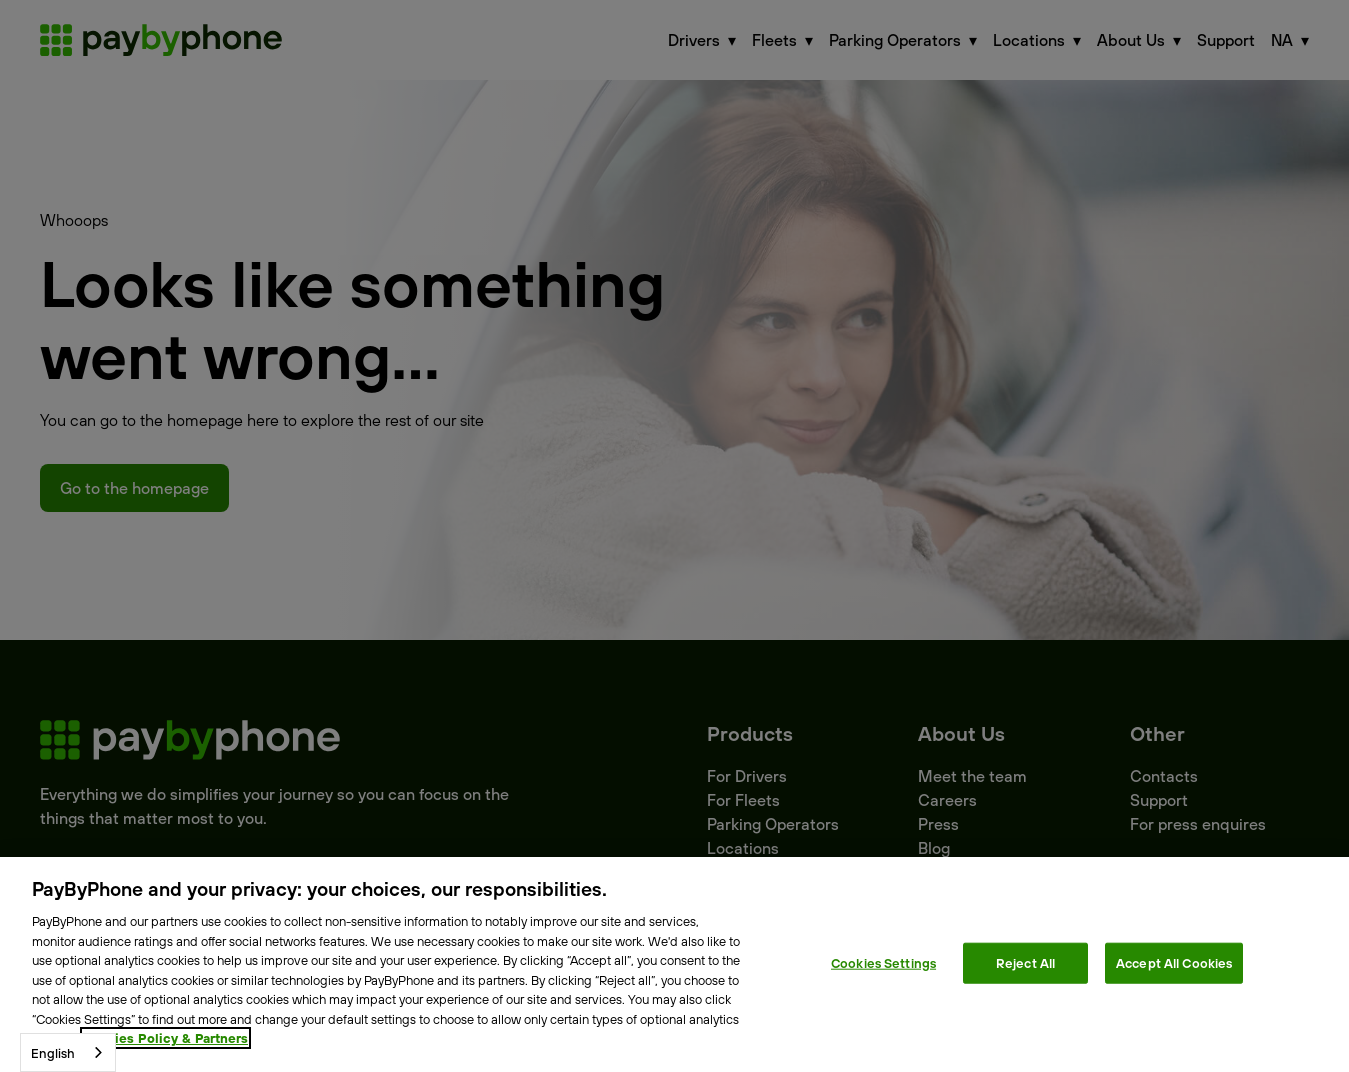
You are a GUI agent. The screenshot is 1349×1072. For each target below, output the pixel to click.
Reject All (1025, 962)
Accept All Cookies (1174, 962)
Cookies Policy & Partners (165, 1038)
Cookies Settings (883, 962)
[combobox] (68, 1052)
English (53, 1053)
